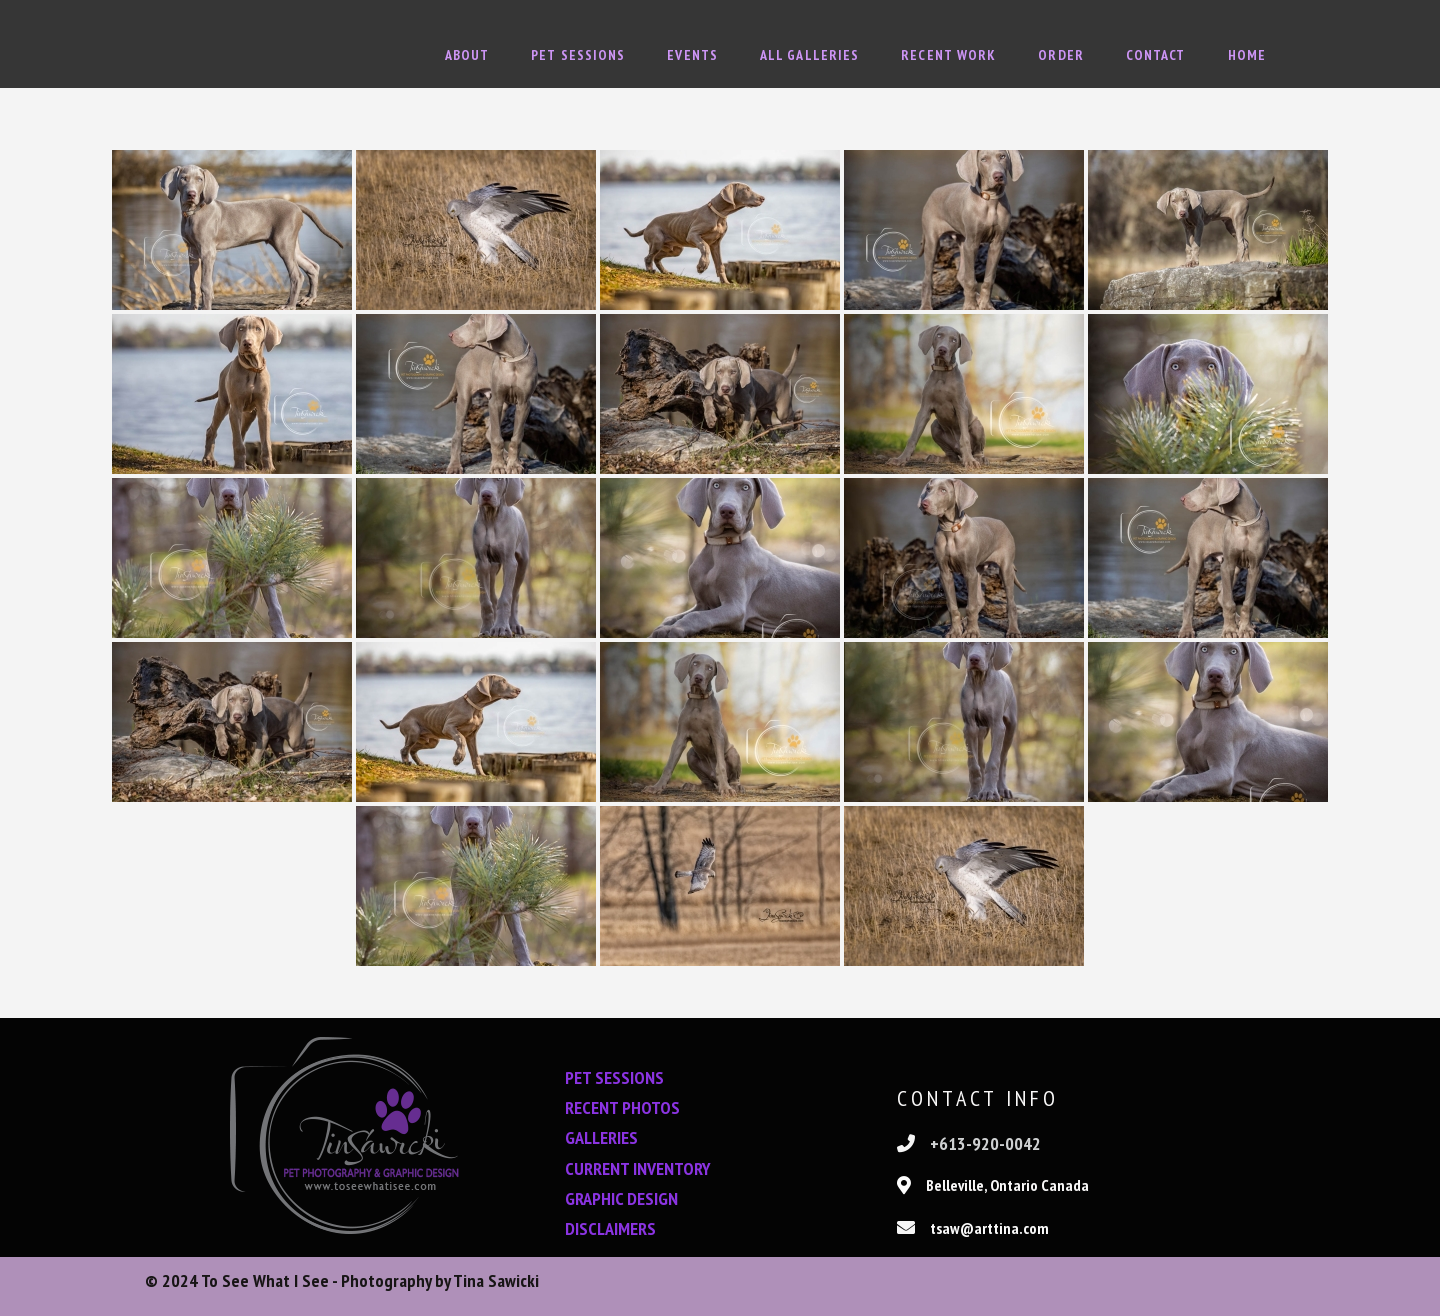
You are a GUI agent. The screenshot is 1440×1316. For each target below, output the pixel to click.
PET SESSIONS (614, 1077)
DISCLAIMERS (610, 1228)
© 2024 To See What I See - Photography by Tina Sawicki (342, 1286)
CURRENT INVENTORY (638, 1167)
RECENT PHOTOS (622, 1107)
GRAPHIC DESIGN (621, 1198)
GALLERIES (601, 1137)
